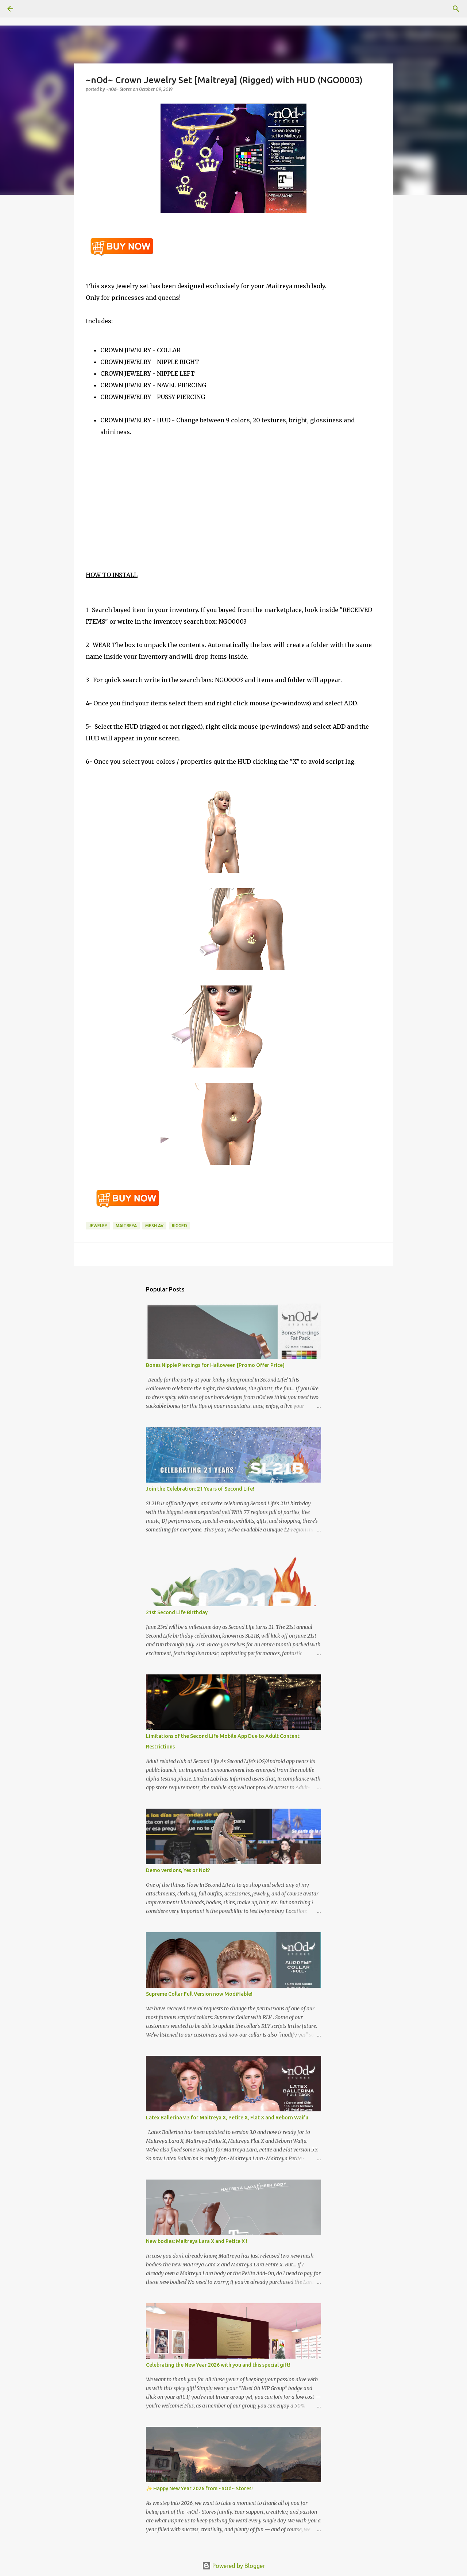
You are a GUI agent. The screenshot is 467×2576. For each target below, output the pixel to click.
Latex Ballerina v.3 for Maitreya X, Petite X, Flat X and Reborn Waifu (227, 2117)
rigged (179, 1225)
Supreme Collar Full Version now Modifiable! (199, 1994)
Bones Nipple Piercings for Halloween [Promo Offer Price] (215, 1365)
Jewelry (98, 1225)
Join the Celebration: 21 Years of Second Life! (200, 1489)
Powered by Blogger (233, 2566)
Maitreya (126, 1225)
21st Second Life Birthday (177, 1612)
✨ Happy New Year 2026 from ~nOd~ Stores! (199, 2488)
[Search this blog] (423, 9)
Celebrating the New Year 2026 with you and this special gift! (218, 2365)
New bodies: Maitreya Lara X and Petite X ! (196, 2241)
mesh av (154, 1225)
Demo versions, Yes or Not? (178, 1870)
